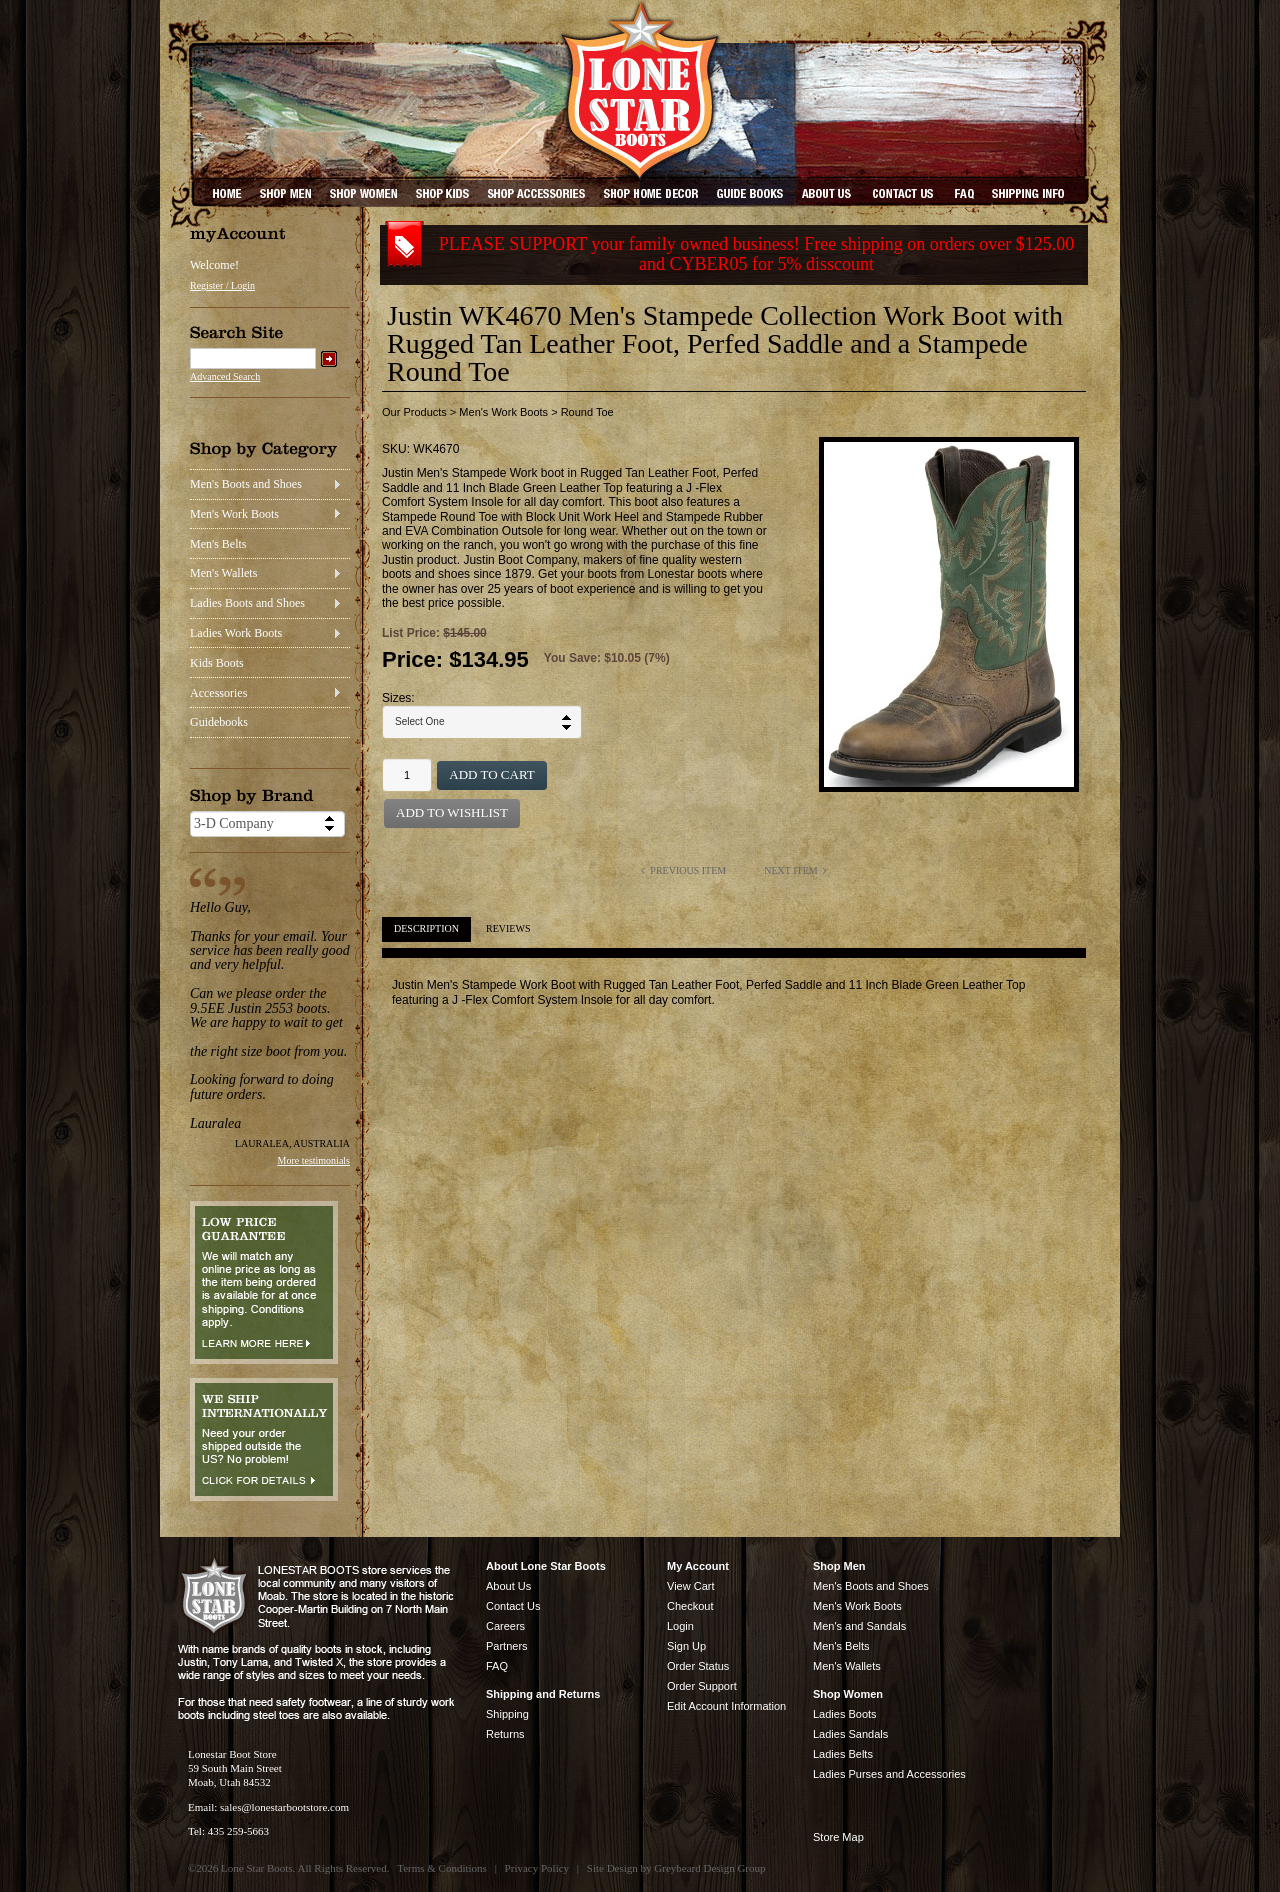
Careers (505, 1626)
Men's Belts (218, 544)
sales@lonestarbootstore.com (284, 1807)
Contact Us (513, 1606)
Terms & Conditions (442, 1868)
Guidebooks (219, 722)
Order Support (702, 1686)
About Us (508, 1586)
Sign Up (686, 1646)
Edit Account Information (726, 1706)
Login (680, 1626)
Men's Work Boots (234, 514)
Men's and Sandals (859, 1626)
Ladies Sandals (850, 1734)
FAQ (497, 1666)
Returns (505, 1734)
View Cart (690, 1586)
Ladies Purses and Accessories (889, 1774)
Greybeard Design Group (709, 1868)
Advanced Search (225, 376)
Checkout (690, 1606)
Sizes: (398, 698)
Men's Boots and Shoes (246, 484)
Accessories (218, 693)
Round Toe (587, 412)
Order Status (698, 1666)
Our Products (414, 412)
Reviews (508, 928)
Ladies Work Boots (236, 633)
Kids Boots (217, 663)
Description (426, 928)
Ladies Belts (843, 1754)
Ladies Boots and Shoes (247, 603)
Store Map (838, 1837)
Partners (507, 1646)
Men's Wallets (223, 573)
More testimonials (314, 1160)
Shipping (507, 1714)
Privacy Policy (537, 1868)
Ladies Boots (845, 1714)
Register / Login (222, 285)
